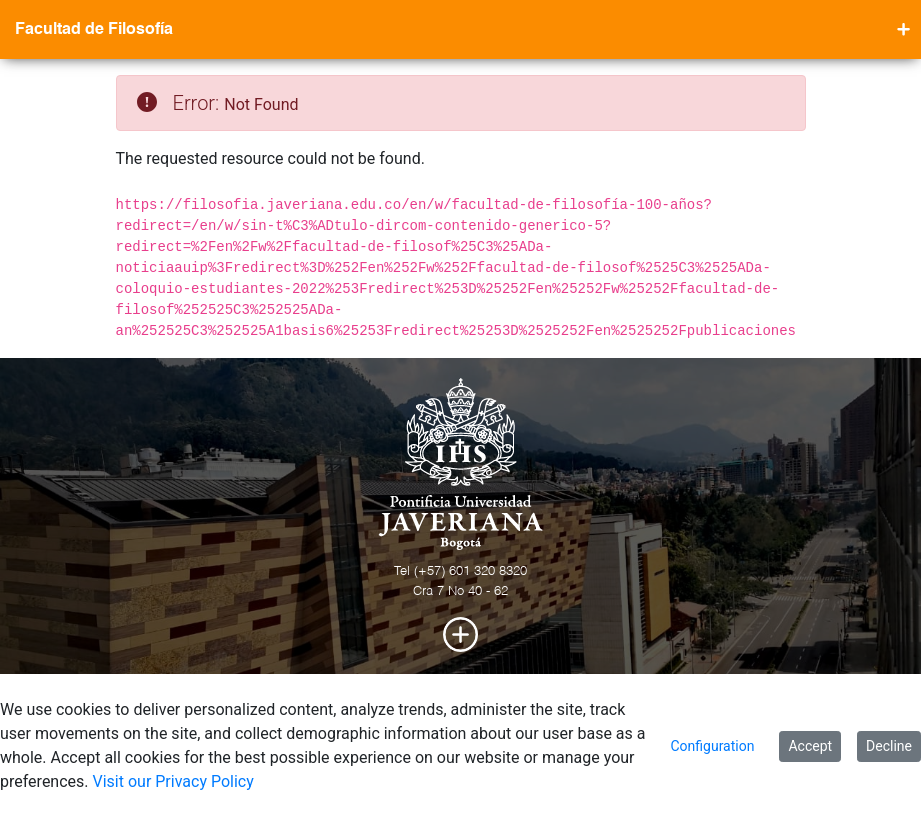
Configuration (712, 746)
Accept (810, 746)
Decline (889, 746)
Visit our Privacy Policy (173, 781)
